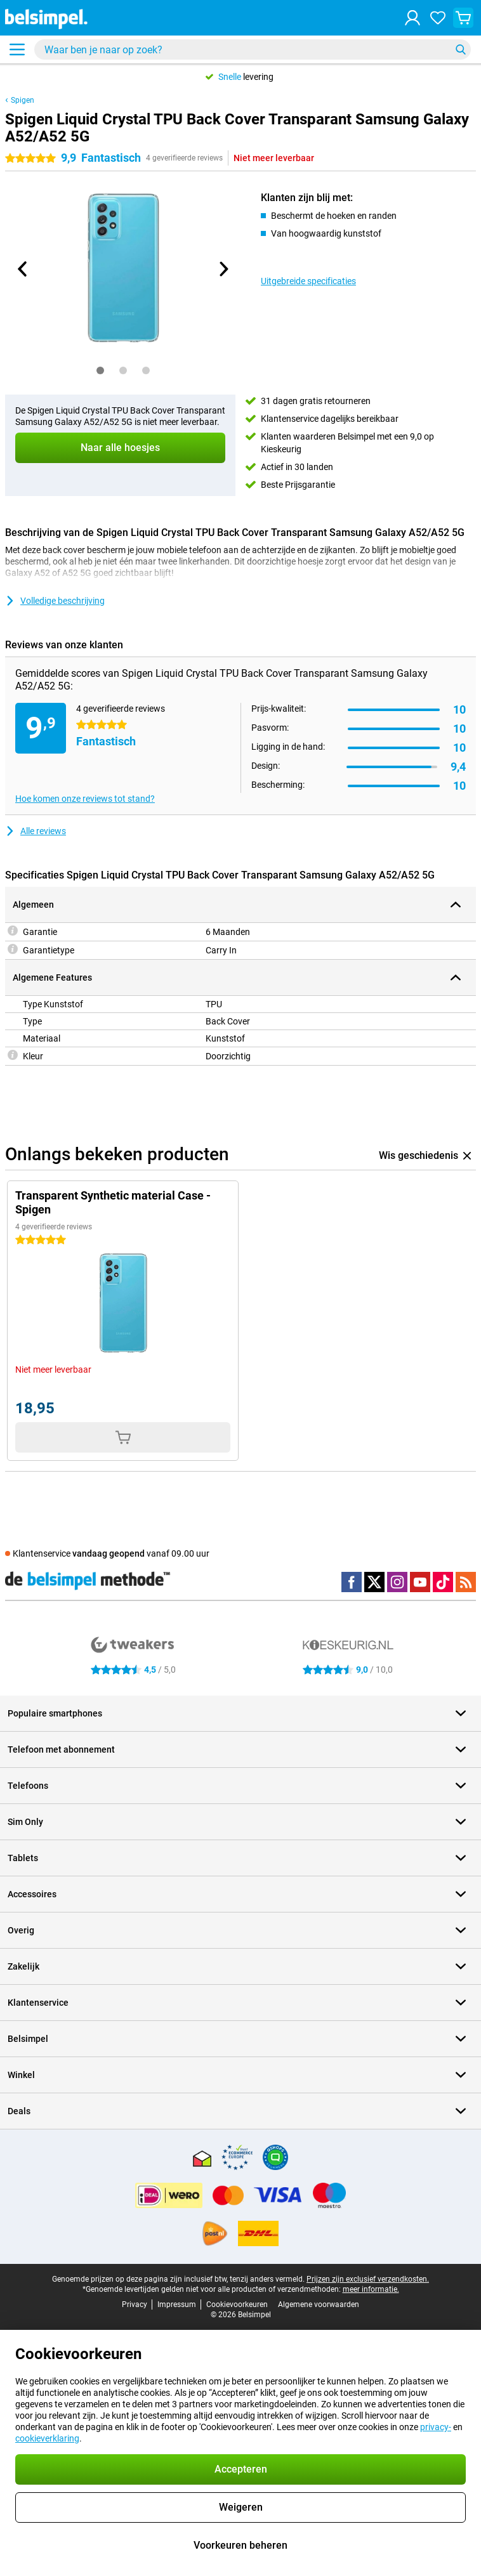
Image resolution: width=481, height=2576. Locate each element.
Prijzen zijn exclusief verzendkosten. (367, 2279)
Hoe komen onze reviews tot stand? (85, 799)
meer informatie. (371, 2289)
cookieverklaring (47, 2438)
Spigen (22, 100)
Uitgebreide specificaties (308, 281)
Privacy (134, 2304)
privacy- (435, 2427)
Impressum (176, 2304)
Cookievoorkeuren (237, 2304)
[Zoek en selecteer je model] (252, 49)
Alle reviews (35, 831)
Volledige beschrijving (55, 601)
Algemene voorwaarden (318, 2304)
